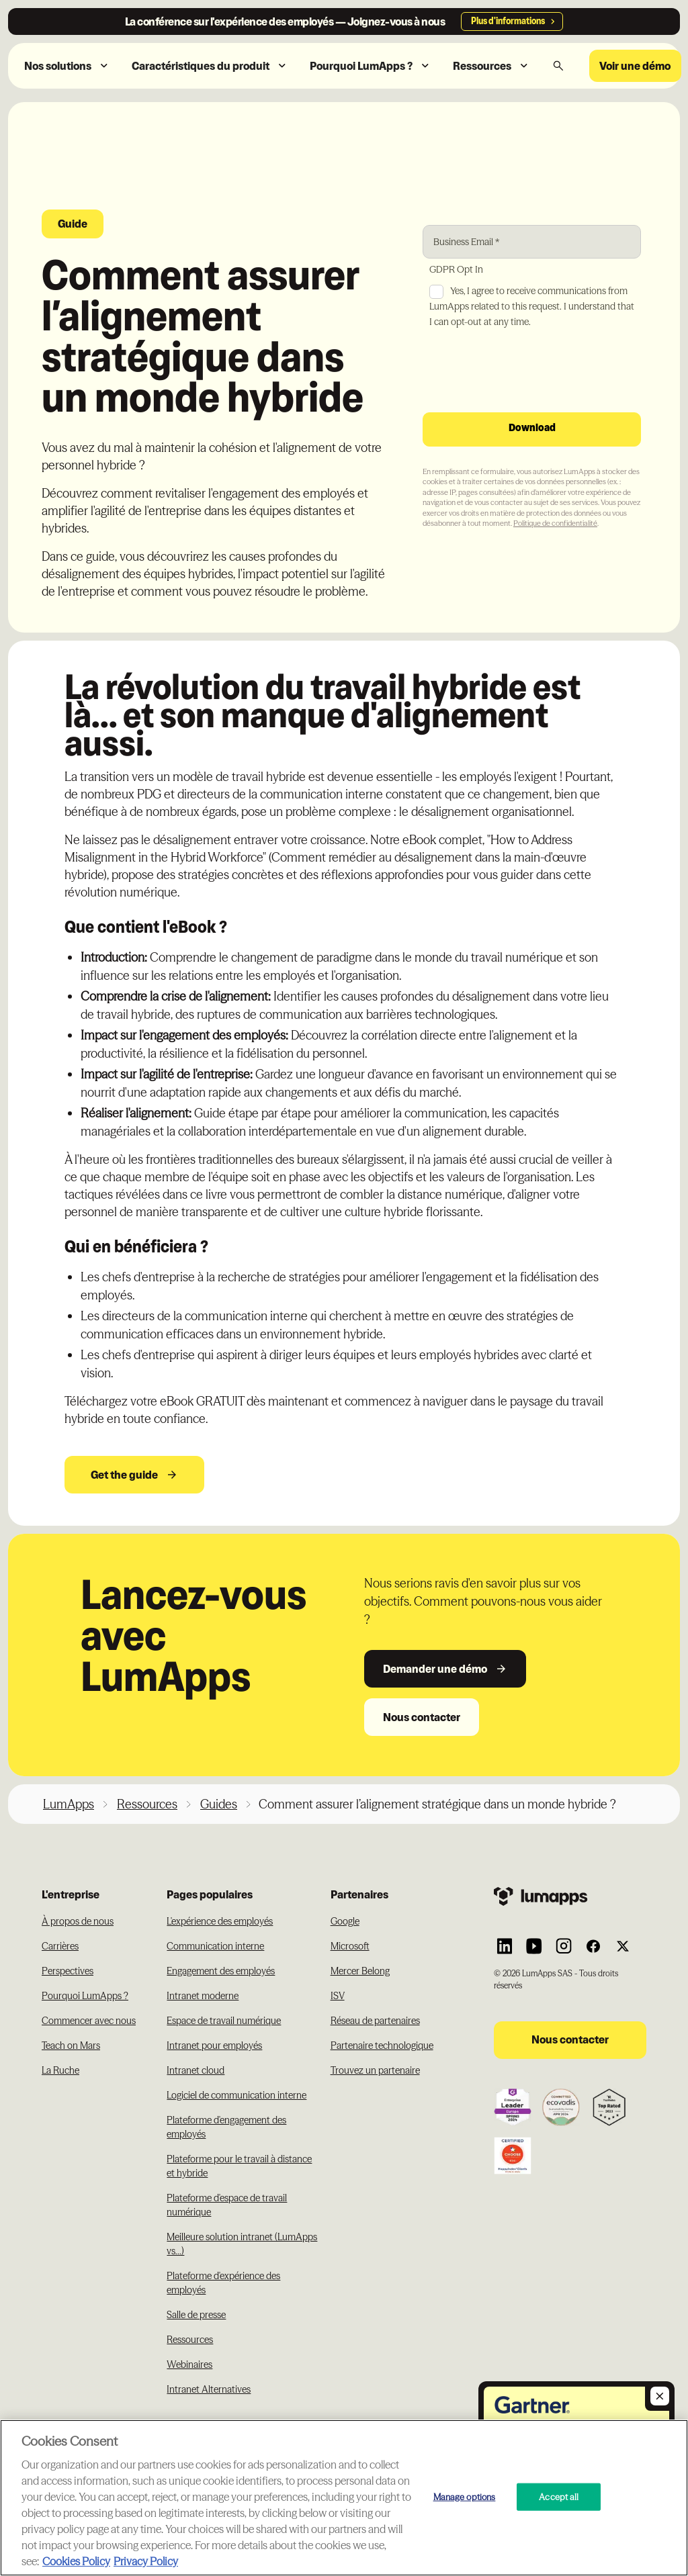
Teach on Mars (71, 2045)
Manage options (464, 2496)
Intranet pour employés (214, 2045)
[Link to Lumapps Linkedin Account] (504, 1946)
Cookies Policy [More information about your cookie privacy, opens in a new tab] (76, 2561)
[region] (344, 2498)
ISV (338, 1996)
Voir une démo (635, 66)
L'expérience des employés (220, 1921)
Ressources (147, 1804)
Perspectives (67, 1971)
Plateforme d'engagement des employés (226, 2127)
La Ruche (60, 2070)
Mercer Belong (360, 1971)
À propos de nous (78, 1921)
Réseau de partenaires (375, 2021)
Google (345, 1921)
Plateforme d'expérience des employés (223, 2283)
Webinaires (189, 2364)
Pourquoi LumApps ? (85, 1996)
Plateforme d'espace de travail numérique (227, 2205)
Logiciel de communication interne (236, 2095)
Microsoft (350, 1946)
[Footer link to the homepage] (570, 1895)
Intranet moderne (203, 1996)
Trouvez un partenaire (375, 2070)
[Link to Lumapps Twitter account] (623, 1946)
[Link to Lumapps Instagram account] (563, 1946)
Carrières (60, 1946)
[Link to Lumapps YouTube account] (534, 1946)
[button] (67, 66)
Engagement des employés (221, 1971)
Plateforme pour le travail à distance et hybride (239, 2166)
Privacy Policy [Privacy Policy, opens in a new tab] (146, 2561)
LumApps (68, 1804)
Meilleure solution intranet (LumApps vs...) (242, 2244)
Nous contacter (421, 1717)
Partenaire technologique (382, 2045)
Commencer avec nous (89, 2021)
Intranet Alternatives (209, 2389)
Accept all (558, 2496)
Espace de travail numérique (224, 2021)
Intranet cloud (195, 2070)
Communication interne (215, 1946)
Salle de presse (196, 2315)
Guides (218, 1804)
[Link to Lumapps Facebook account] (593, 1946)
